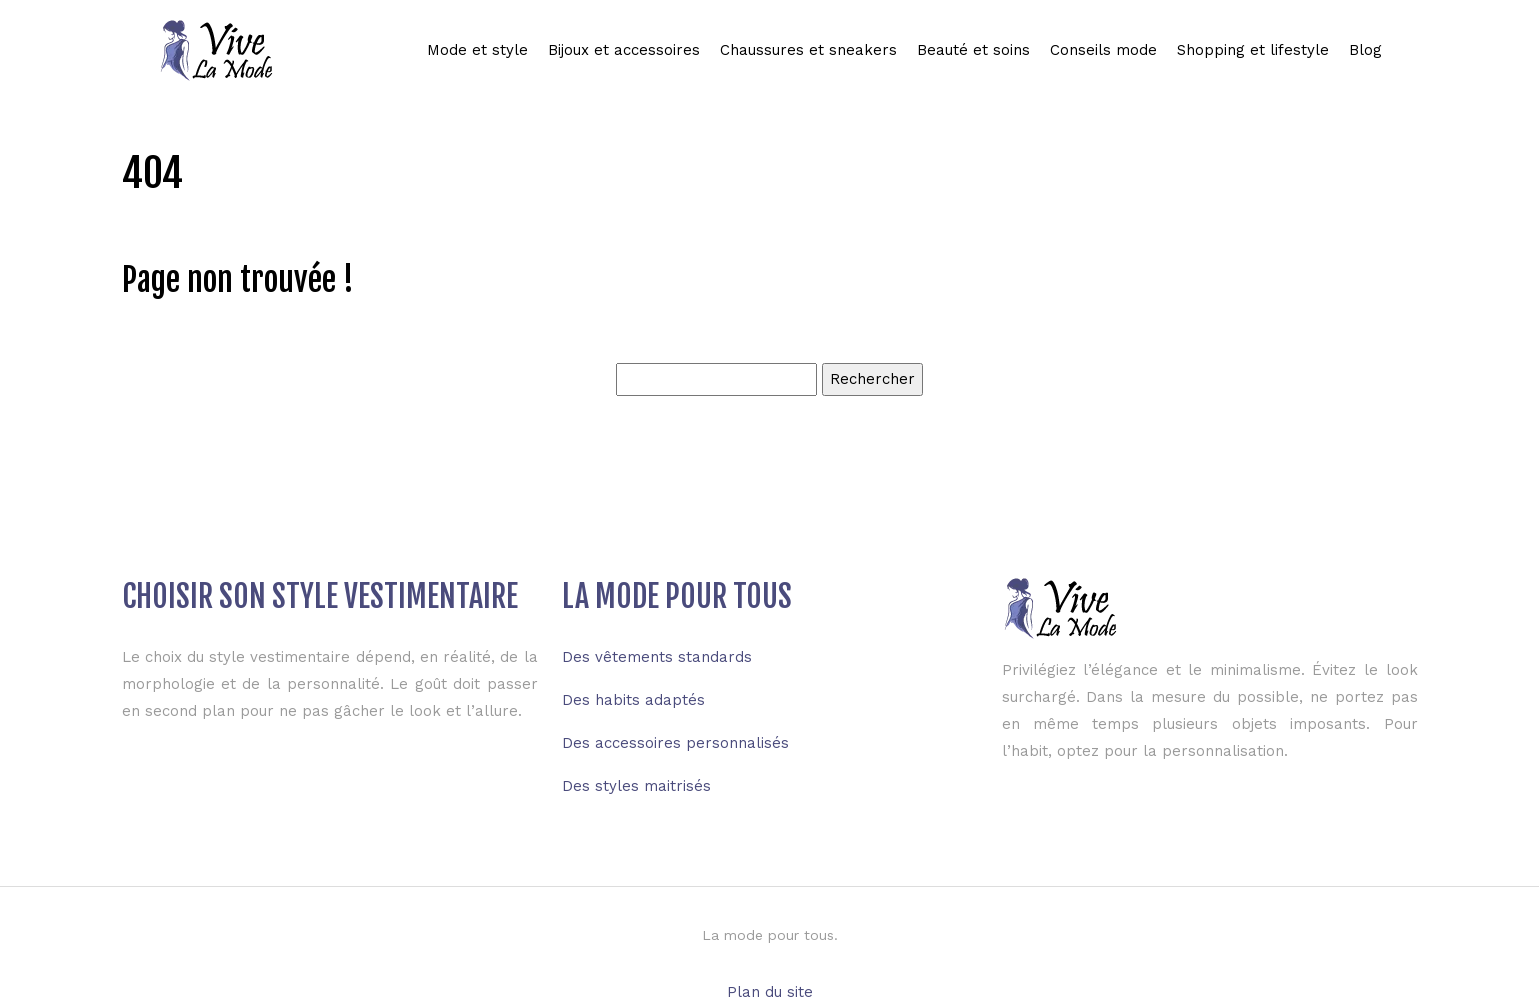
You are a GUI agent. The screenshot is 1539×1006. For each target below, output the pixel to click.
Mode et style (477, 50)
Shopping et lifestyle (1253, 50)
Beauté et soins (973, 50)
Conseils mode (1103, 50)
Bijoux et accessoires (624, 50)
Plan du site (770, 992)
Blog (1365, 50)
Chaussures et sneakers (808, 50)
